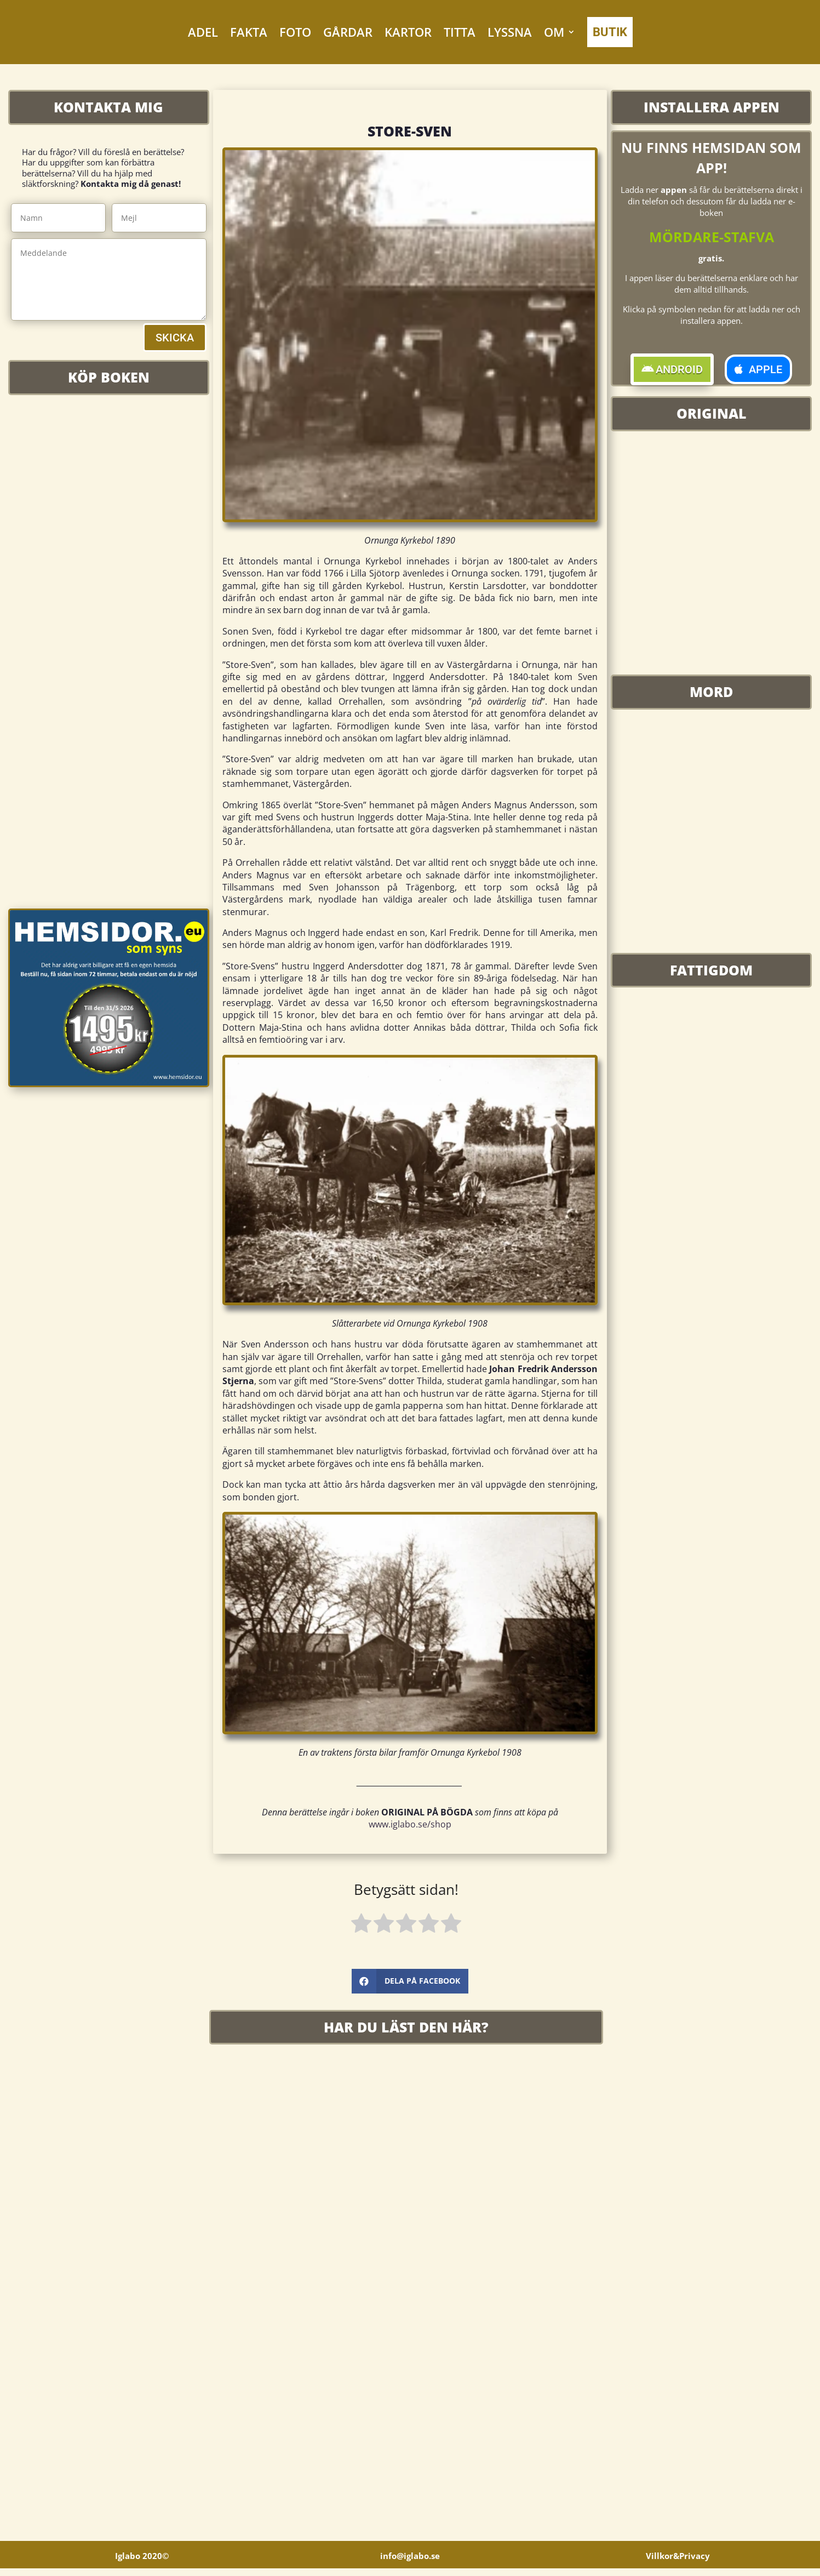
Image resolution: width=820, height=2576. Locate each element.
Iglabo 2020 (142, 2563)
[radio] (361, 1925)
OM (554, 32)
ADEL (203, 32)
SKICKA (175, 337)
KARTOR (408, 32)
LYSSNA (510, 32)
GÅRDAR (347, 32)
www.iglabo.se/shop (410, 1824)
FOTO (295, 32)
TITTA (459, 32)
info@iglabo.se (410, 2563)
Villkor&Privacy (678, 2563)
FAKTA (248, 32)
